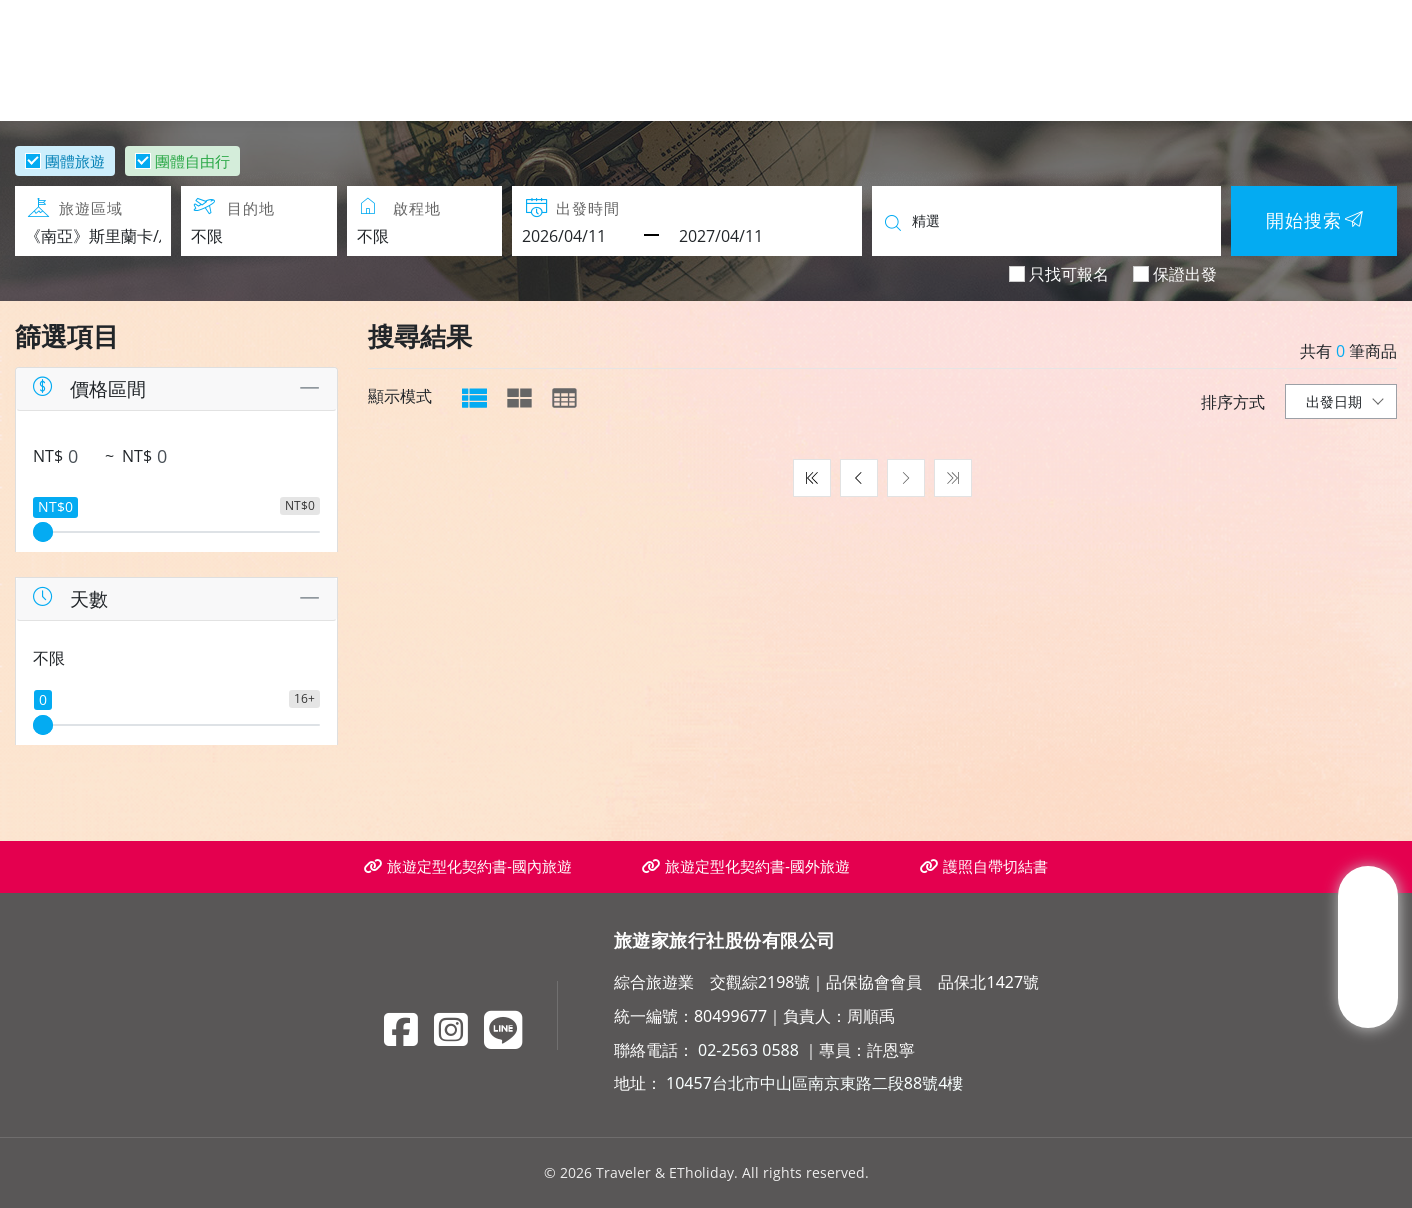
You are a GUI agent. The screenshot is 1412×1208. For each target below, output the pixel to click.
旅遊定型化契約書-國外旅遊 (746, 866)
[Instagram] (451, 1029)
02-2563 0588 (748, 1050)
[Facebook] (401, 1029)
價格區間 (87, 388)
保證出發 (1185, 273)
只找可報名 (1069, 273)
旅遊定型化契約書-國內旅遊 (468, 866)
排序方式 (1233, 402)
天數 (68, 598)
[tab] (474, 398)
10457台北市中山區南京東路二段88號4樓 (814, 1083)
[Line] (503, 1029)
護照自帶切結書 (984, 866)
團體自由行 (192, 160)
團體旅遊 (75, 160)
